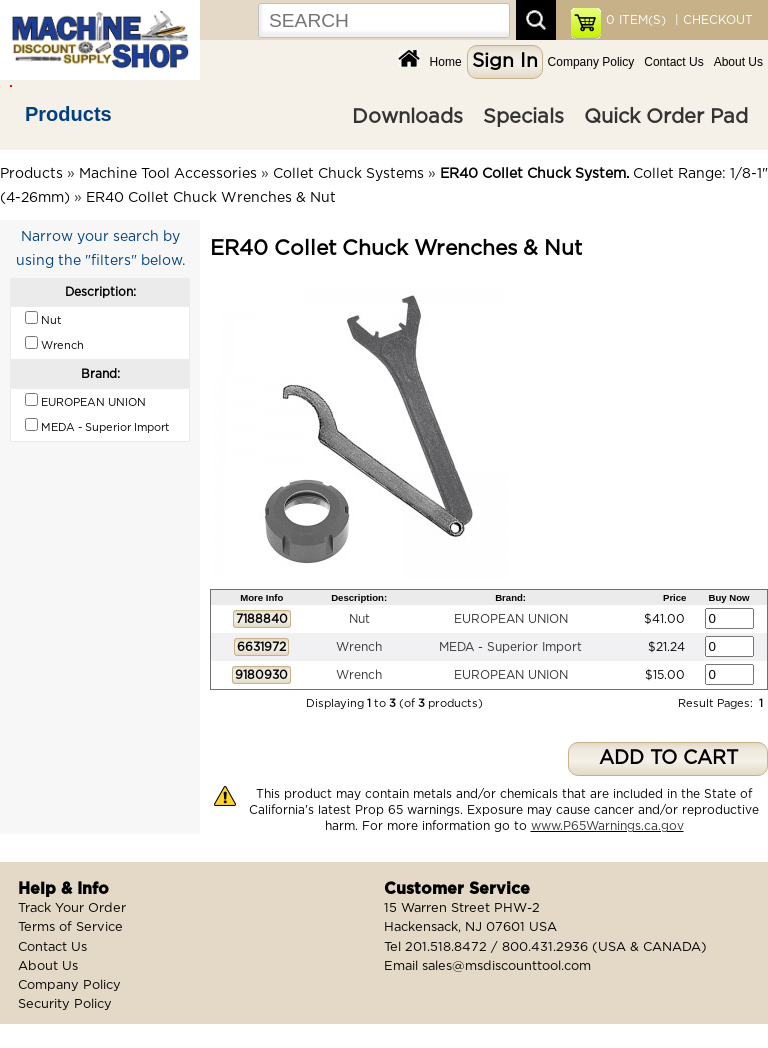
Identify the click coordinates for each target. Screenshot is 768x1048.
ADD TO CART (668, 758)
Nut (359, 619)
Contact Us (673, 62)
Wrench (359, 647)
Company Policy (591, 62)
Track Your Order (72, 908)
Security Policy (65, 1004)
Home (446, 62)
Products (68, 114)
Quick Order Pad (666, 117)
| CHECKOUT (712, 20)
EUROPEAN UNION (511, 619)
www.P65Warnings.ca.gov (607, 826)
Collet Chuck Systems (348, 174)
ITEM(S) (636, 20)
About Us (738, 62)
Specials (523, 117)
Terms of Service (70, 927)
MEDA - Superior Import (510, 647)
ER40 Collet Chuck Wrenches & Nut (211, 198)
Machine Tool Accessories (168, 174)
